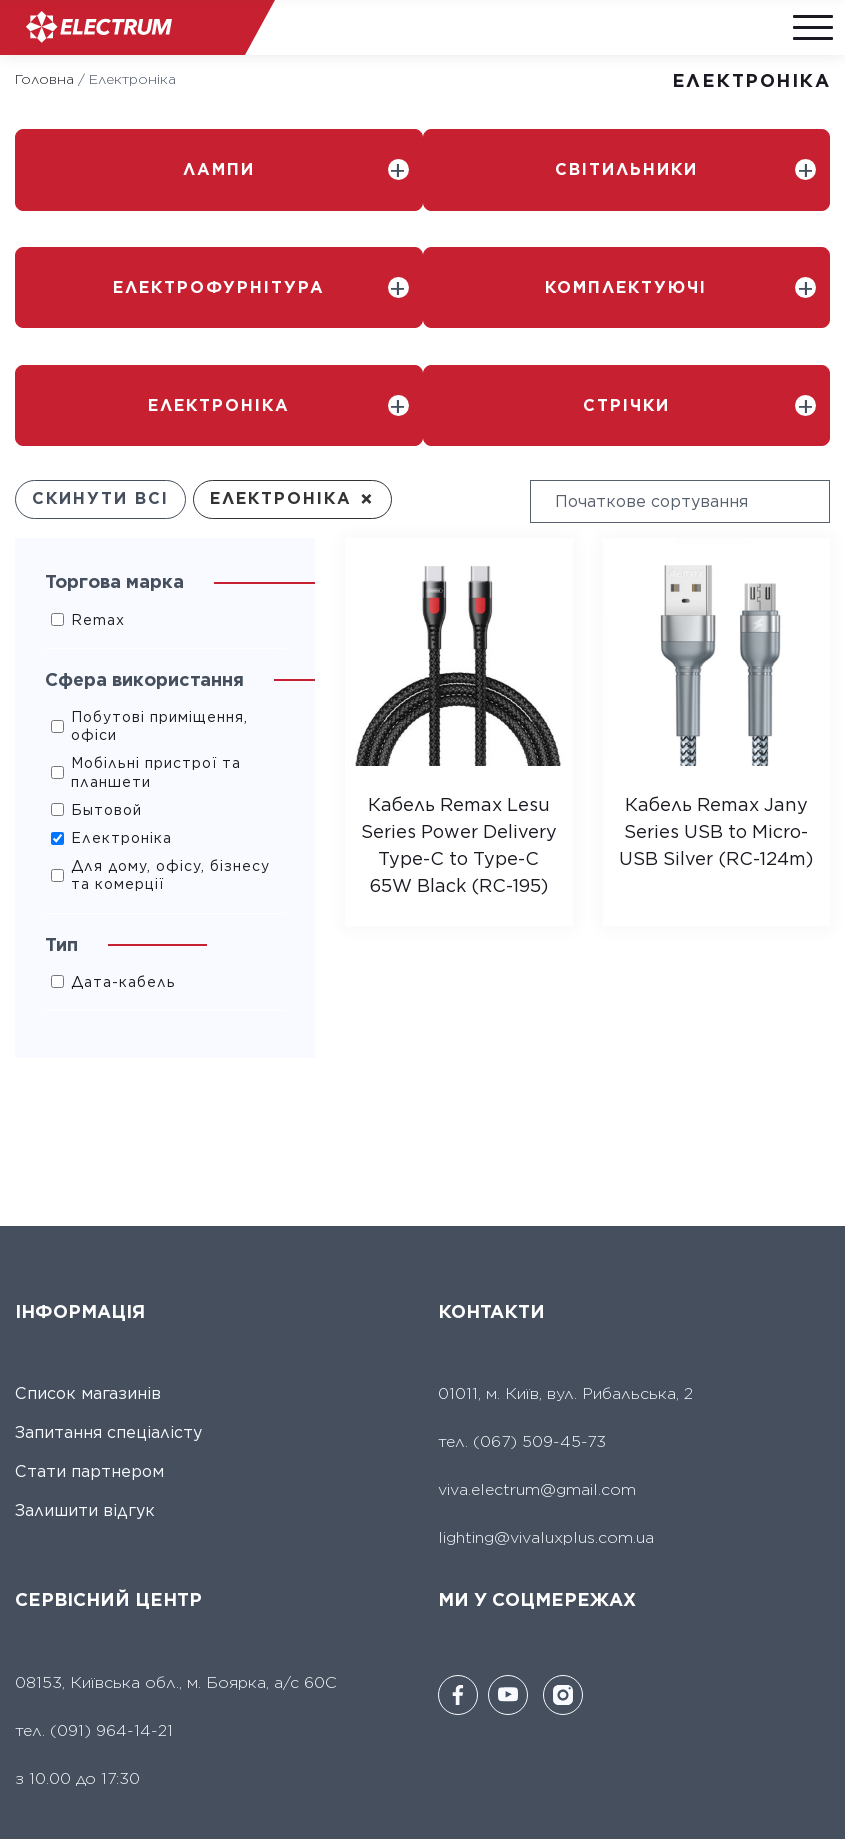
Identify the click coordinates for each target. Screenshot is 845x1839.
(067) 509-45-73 (537, 1434)
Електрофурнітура (219, 283)
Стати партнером (89, 1464)
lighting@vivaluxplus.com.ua (546, 1530)
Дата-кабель (123, 974)
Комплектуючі (626, 283)
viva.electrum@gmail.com (537, 1482)
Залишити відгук (85, 1503)
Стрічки (626, 398)
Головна (44, 79)
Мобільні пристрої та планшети (156, 765)
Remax (98, 612)
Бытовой (106, 802)
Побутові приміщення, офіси (159, 719)
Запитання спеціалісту (108, 1425)
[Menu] (810, 27)
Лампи (219, 168)
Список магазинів (88, 1386)
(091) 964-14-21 (111, 1722)
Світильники (626, 168)
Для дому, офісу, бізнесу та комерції (170, 868)
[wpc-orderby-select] (680, 494)
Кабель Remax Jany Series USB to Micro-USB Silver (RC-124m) (716, 823)
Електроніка (219, 398)
